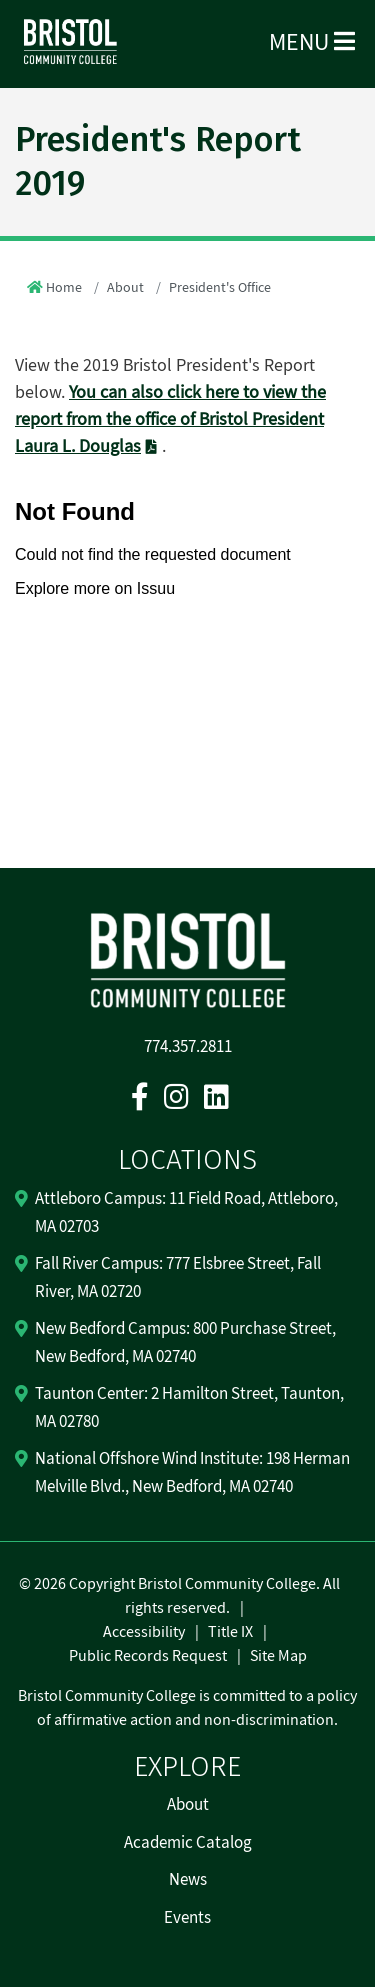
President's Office (220, 288)
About (125, 288)
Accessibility (144, 1632)
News (188, 1880)
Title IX (230, 1632)
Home (64, 288)
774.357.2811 (188, 1047)
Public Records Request (148, 1656)
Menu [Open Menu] (312, 42)
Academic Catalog (188, 1843)
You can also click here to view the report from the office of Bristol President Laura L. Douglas (170, 419)
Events (187, 1918)
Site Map (278, 1656)
